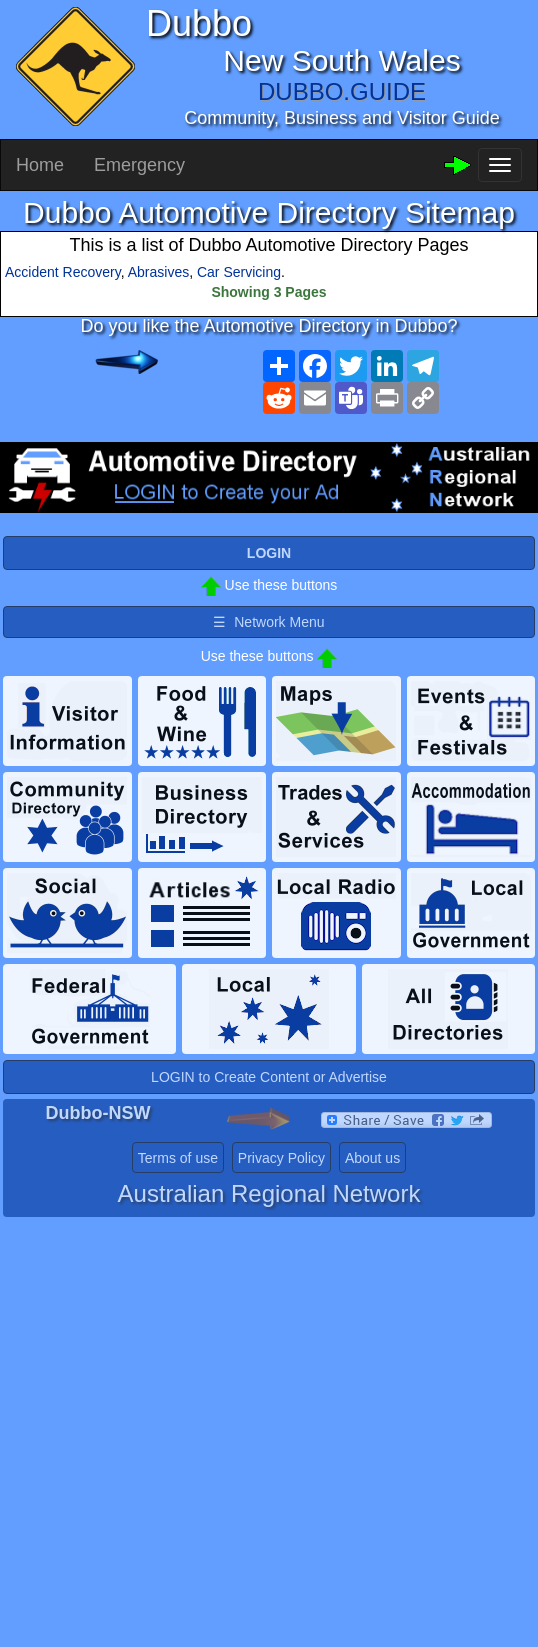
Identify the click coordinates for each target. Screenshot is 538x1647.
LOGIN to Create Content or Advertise (269, 1077)
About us (372, 1158)
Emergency (139, 165)
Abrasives (158, 272)
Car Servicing (239, 272)
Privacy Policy (281, 1158)
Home (40, 165)
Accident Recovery (63, 272)
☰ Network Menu (268, 622)
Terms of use (178, 1158)
